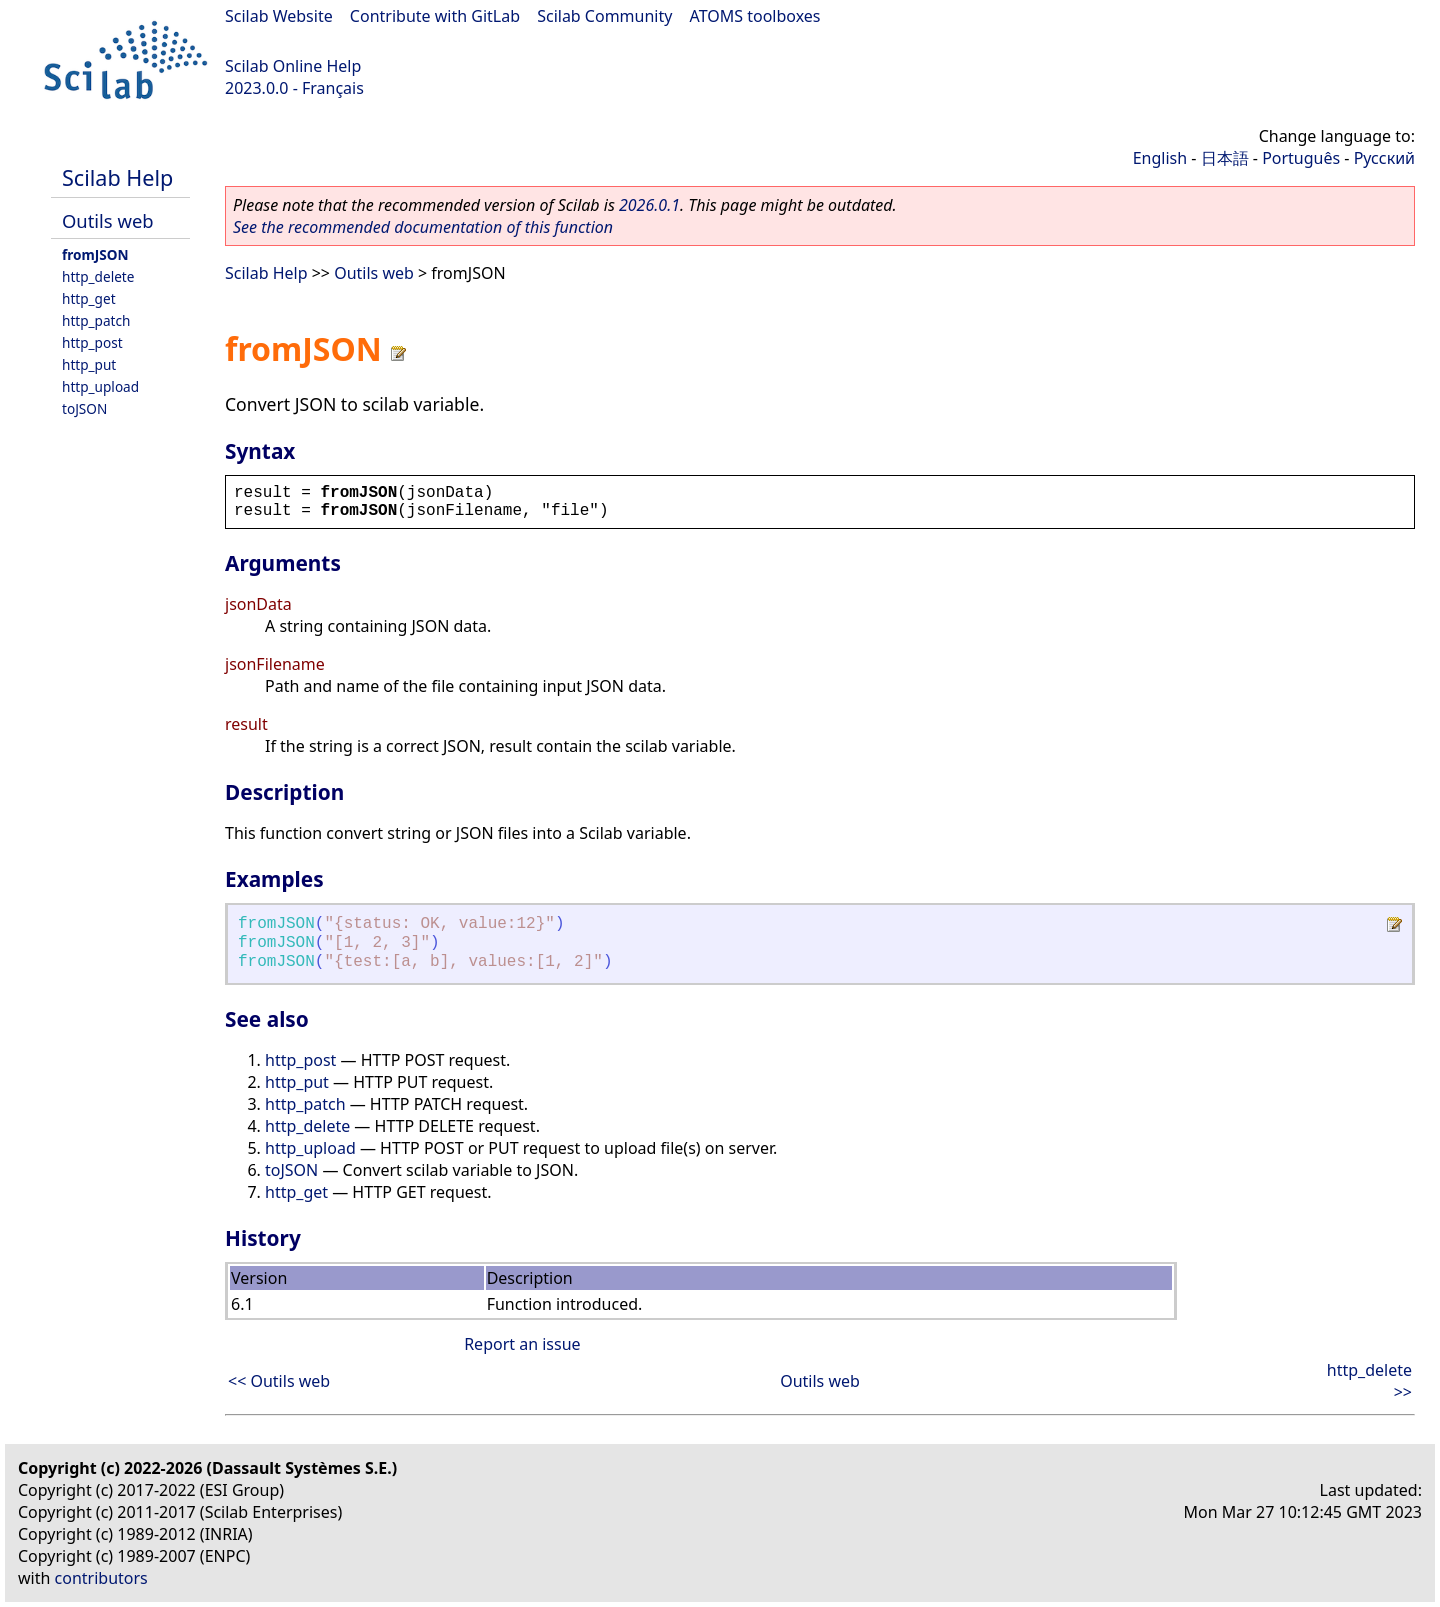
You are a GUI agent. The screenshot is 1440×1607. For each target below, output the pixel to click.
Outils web (108, 220)
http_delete (98, 276)
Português (1301, 158)
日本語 (1225, 158)
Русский (1384, 158)
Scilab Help (117, 177)
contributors (101, 1578)
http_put (89, 364)
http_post (92, 342)
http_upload (100, 386)
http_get (89, 298)
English (1160, 158)
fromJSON (95, 254)
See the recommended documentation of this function (423, 227)
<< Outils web (279, 1381)
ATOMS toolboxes (755, 16)
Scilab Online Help (293, 66)
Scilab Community (604, 16)
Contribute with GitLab (435, 16)
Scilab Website (279, 16)
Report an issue (522, 1344)
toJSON (84, 408)
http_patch (96, 320)
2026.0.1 (649, 205)
